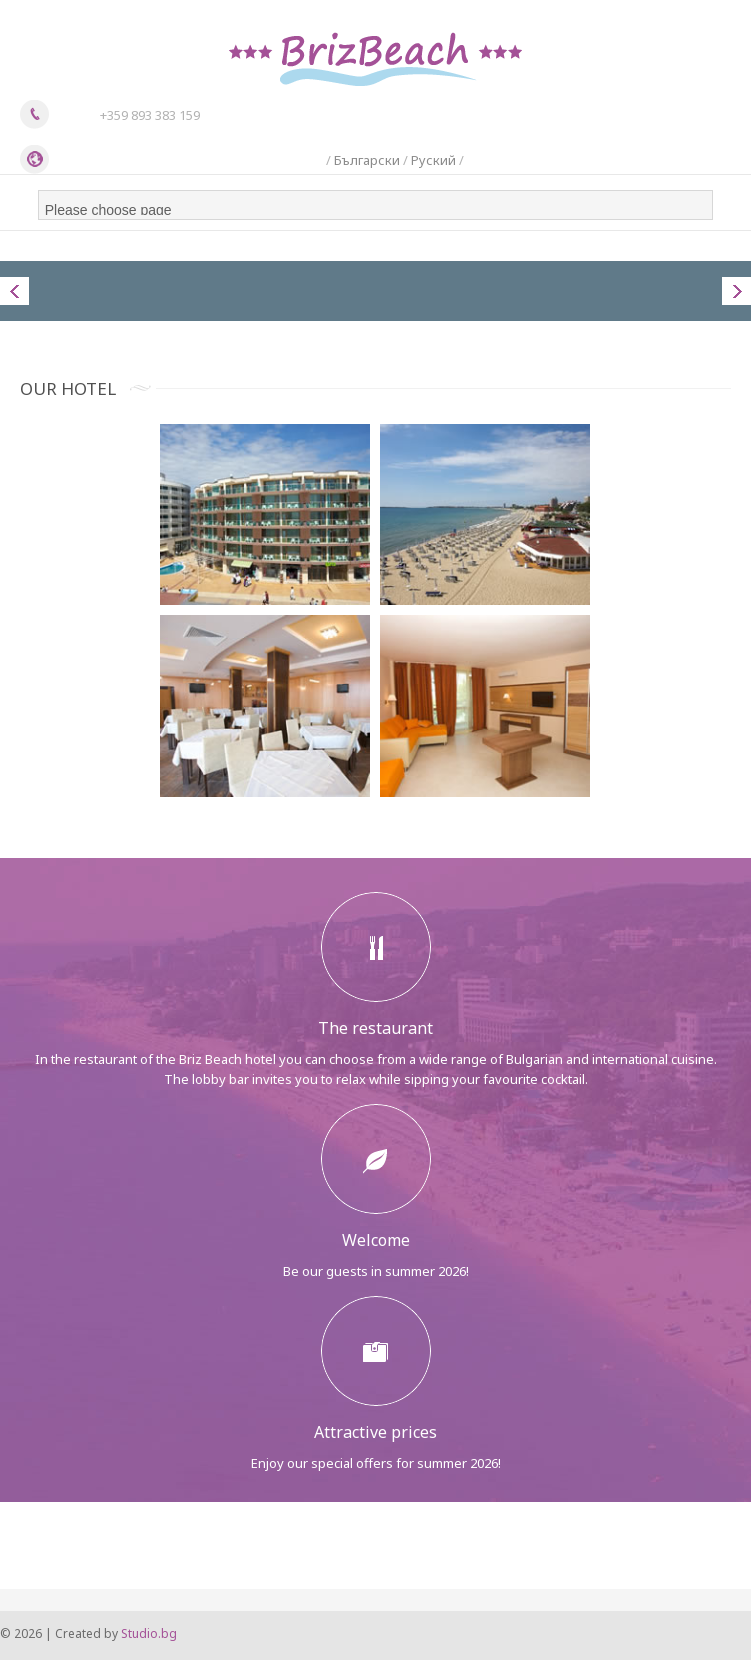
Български (367, 160)
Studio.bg (149, 1633)
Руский (433, 160)
